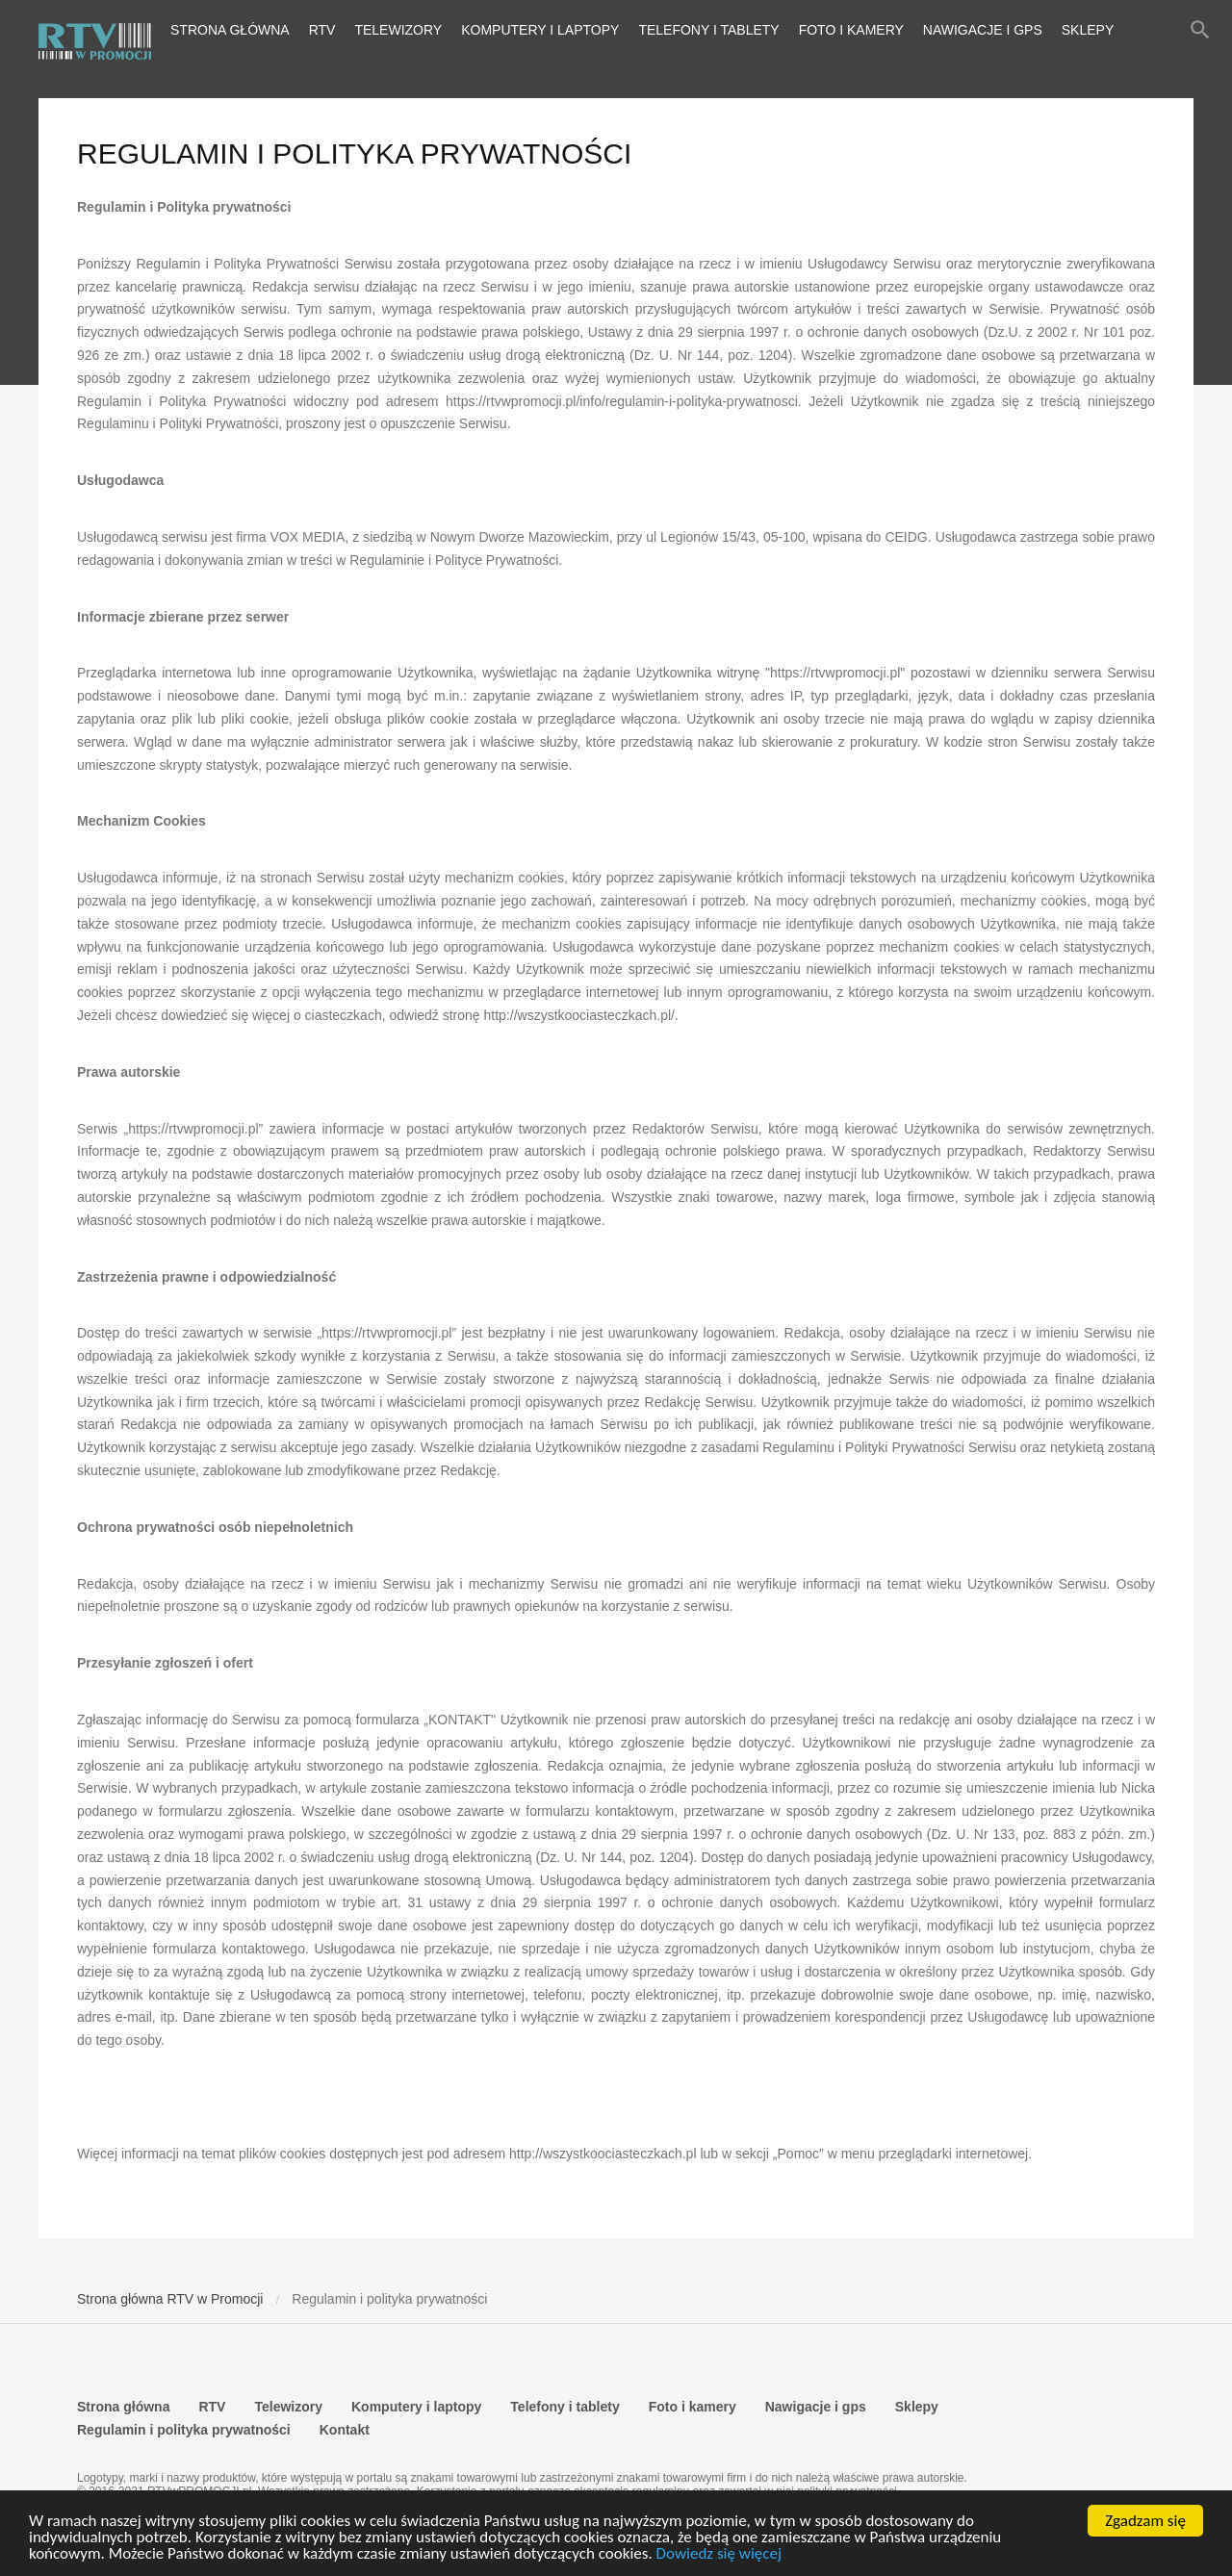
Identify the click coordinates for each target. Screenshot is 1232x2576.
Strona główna (230, 30)
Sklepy (1088, 30)
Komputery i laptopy (540, 30)
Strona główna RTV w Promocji (170, 2299)
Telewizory (398, 30)
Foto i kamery (851, 30)
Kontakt (345, 2429)
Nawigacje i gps (982, 30)
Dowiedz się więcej (719, 2553)
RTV (322, 30)
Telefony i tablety (708, 30)
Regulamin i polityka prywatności (184, 2429)
